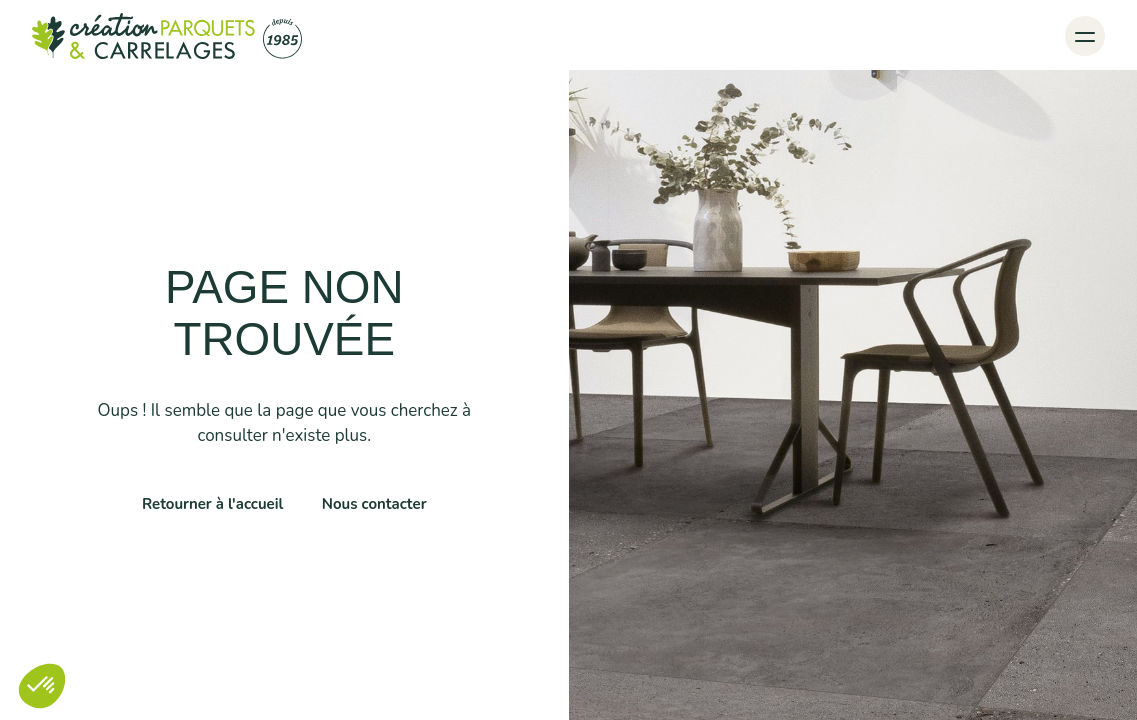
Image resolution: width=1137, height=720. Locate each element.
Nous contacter (374, 504)
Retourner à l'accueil (212, 504)
